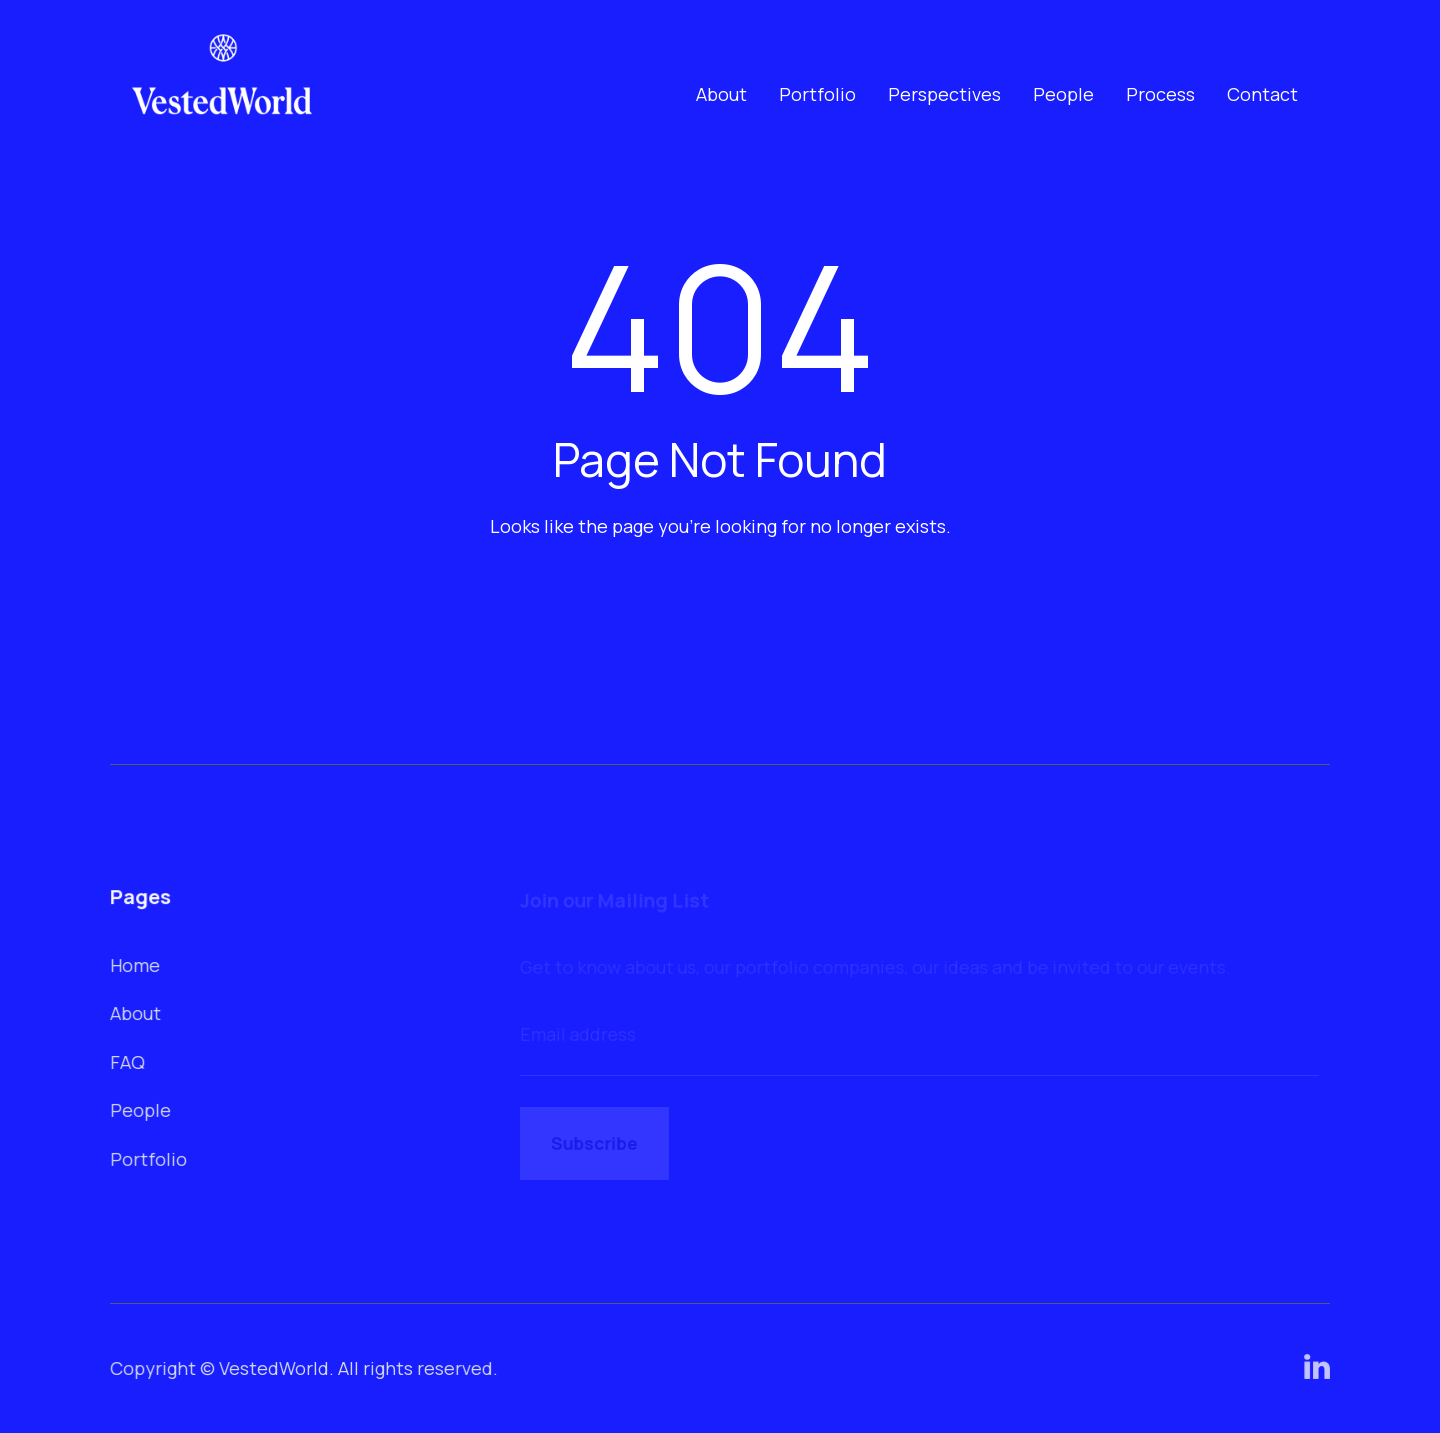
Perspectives (944, 94)
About (721, 94)
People (1063, 94)
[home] (223, 94)
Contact (1262, 94)
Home (136, 965)
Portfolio (817, 94)
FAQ (128, 1061)
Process (1160, 94)
